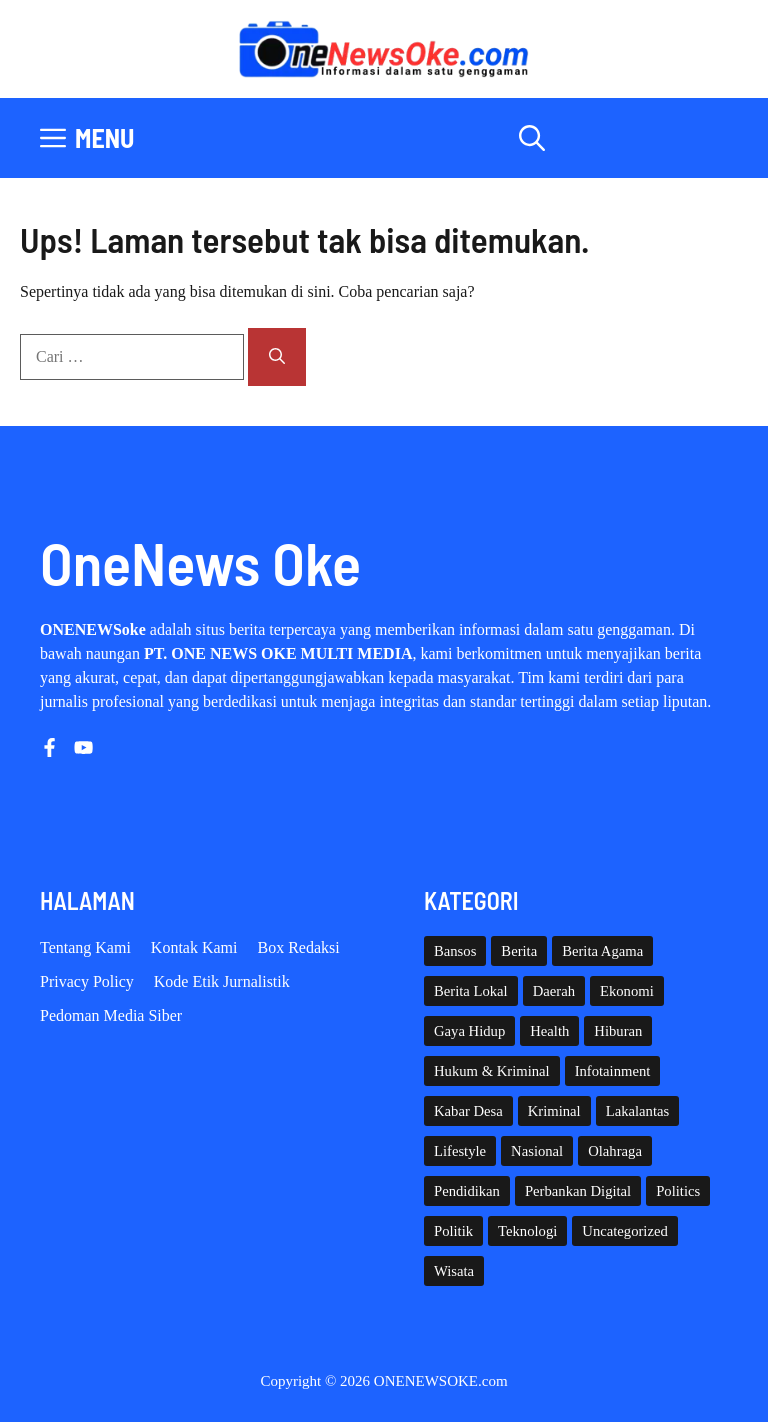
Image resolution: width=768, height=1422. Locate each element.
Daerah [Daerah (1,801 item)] (554, 991)
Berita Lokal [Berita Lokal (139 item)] (471, 991)
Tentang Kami (85, 947)
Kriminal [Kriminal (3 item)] (554, 1111)
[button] (532, 138)
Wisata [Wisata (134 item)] (454, 1271)
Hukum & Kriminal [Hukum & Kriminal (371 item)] (492, 1071)
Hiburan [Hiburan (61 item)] (618, 1031)
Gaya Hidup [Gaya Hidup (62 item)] (469, 1031)
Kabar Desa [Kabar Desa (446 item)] (468, 1111)
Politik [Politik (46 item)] (453, 1231)
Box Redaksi (299, 947)
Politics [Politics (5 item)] (678, 1191)
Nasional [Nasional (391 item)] (537, 1151)
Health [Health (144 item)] (549, 1031)
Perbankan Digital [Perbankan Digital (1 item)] (578, 1191)
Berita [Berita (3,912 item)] (519, 951)
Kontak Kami (194, 947)
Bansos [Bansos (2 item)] (455, 951)
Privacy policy (87, 981)
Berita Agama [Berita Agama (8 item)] (602, 951)
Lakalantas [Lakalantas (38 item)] (637, 1111)
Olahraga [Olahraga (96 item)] (615, 1151)
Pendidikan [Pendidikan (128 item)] (467, 1191)
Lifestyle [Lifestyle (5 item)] (460, 1151)
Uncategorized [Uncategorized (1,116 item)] (624, 1231)
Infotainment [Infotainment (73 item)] (613, 1071)
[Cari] (277, 357)
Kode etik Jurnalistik (222, 981)
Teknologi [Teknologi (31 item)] (527, 1231)
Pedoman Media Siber (111, 1015)
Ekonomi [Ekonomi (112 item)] (627, 991)
